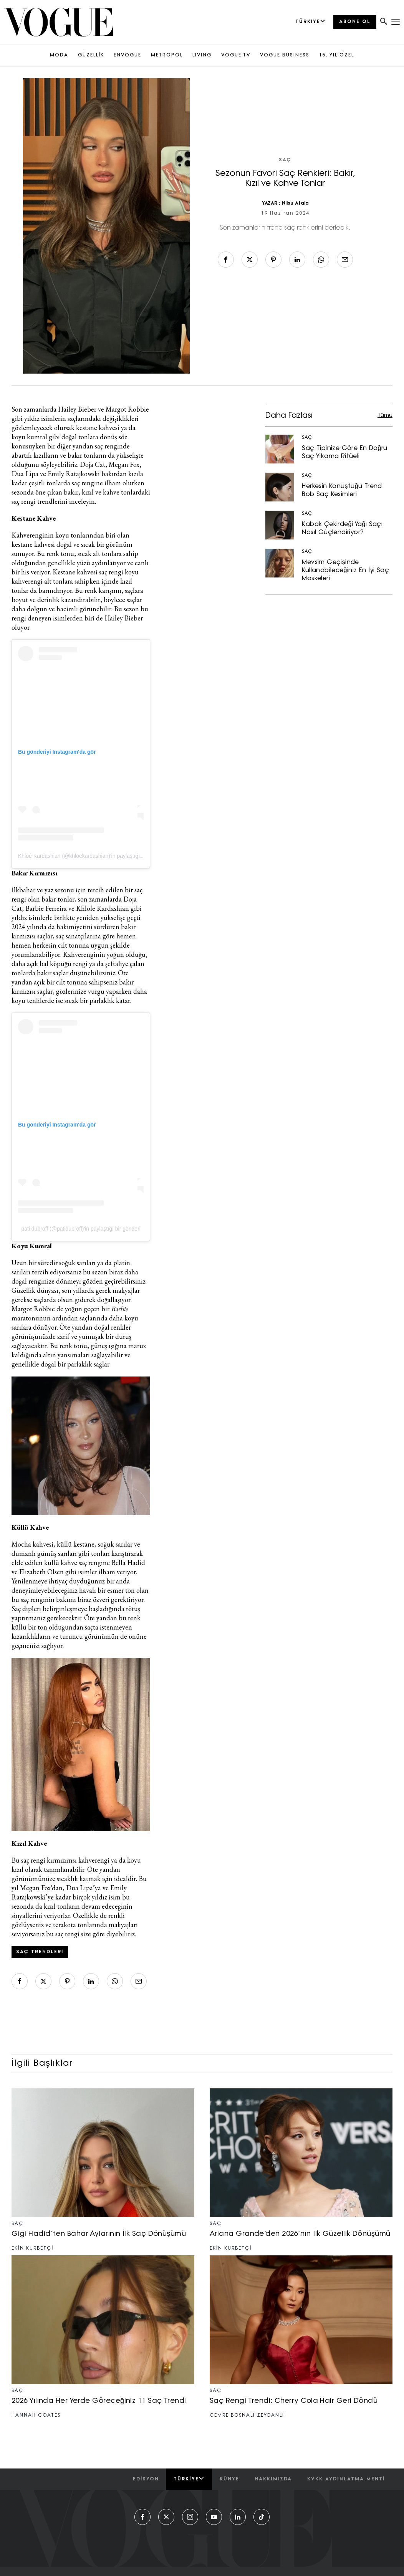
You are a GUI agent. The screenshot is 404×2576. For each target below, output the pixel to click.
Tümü (385, 416)
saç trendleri (39, 1952)
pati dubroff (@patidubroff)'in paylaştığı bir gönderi (81, 1229)
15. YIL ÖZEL (336, 55)
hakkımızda (273, 2479)
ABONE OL (355, 22)
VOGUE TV (235, 55)
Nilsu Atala (295, 203)
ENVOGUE (127, 55)
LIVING (202, 55)
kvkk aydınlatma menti (346, 2479)
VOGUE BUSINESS (285, 55)
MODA (59, 55)
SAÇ (285, 160)
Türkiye (189, 2479)
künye (229, 2479)
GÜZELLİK (91, 55)
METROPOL (167, 55)
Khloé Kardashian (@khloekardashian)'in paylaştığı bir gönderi (92, 856)
